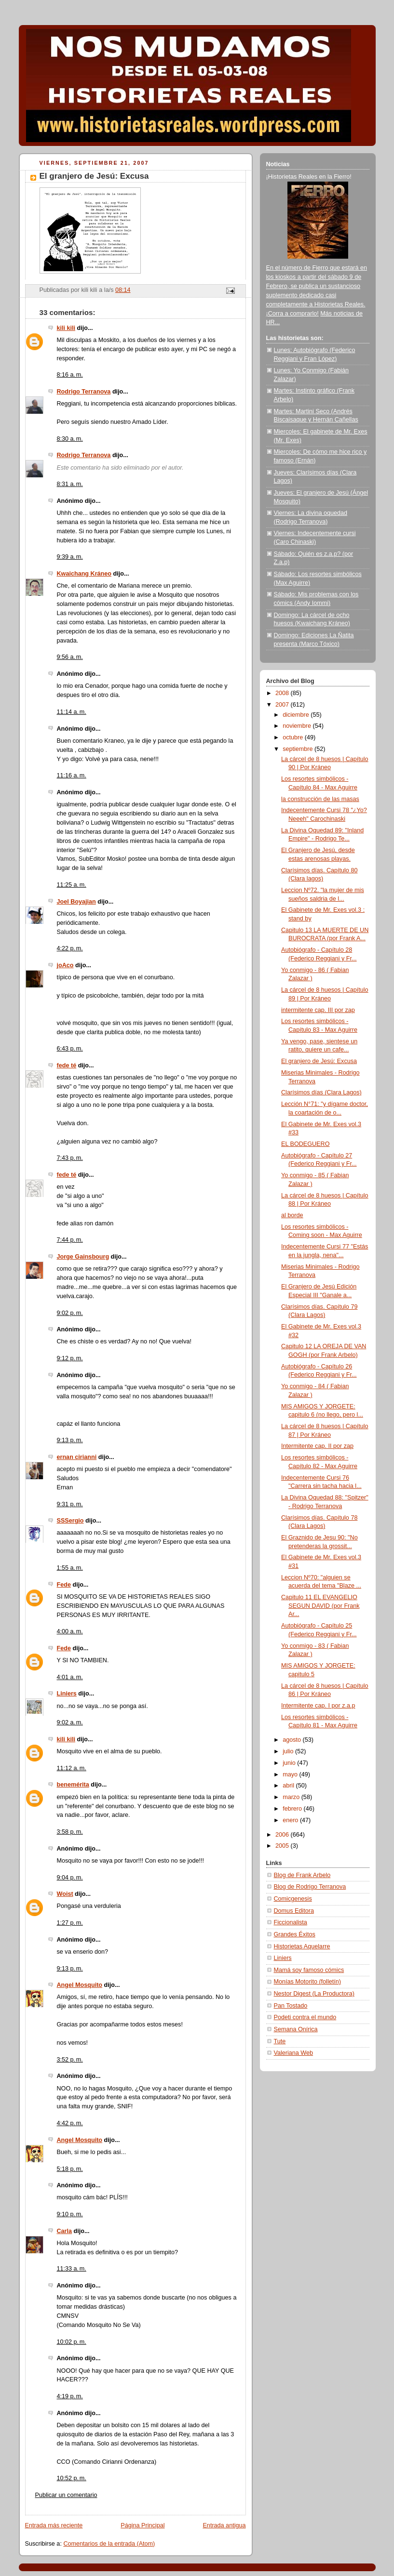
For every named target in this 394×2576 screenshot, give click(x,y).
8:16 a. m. (70, 374)
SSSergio (70, 1520)
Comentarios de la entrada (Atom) (109, 2543)
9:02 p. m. (70, 1313)
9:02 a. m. (70, 1722)
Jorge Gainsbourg (83, 1256)
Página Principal (142, 2525)
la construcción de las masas (320, 799)
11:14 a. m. (71, 712)
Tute (280, 2041)
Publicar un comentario (66, 2495)
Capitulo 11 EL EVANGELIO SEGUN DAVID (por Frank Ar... (320, 1605)
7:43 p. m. (70, 1158)
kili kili (66, 328)
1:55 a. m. (70, 1567)
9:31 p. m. (70, 1504)
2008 (283, 693)
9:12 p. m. (70, 1358)
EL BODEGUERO (305, 1144)
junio (290, 1763)
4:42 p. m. (70, 2123)
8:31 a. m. (70, 484)
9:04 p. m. (70, 1877)
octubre (294, 737)
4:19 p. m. (70, 2396)
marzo (292, 1797)
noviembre (297, 726)
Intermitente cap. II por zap (317, 1446)
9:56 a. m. (70, 657)
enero (291, 1820)
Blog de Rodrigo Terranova (310, 1886)
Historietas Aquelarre (302, 1946)
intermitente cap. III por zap (318, 1010)
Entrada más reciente (54, 2525)
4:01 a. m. (70, 1677)
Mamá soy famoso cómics (309, 1970)
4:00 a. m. (70, 1631)
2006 (283, 1834)
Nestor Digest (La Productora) (314, 1993)
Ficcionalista (290, 1922)
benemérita (73, 1784)
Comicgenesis (293, 1898)
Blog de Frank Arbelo (302, 1875)
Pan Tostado (291, 2005)
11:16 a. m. (71, 775)
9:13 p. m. (70, 1440)
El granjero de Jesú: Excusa (319, 1061)
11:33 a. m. (71, 2268)
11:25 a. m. (71, 884)
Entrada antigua (224, 2525)
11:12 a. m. (71, 1768)
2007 (283, 704)
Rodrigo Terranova (84, 391)
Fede (64, 1584)
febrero (293, 1808)
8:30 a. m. (70, 438)
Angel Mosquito (80, 1985)
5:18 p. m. (70, 2169)
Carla (64, 2231)
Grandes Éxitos (294, 1934)
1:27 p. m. (70, 1922)
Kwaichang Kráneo (84, 573)
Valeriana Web (293, 2053)
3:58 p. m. (70, 1831)
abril (289, 1785)
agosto (292, 1739)
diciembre (297, 714)
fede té (67, 1065)
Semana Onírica (296, 2029)
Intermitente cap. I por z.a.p (318, 1705)
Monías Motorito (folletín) (307, 1981)
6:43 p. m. (70, 1048)
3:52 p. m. (70, 2059)
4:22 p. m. (70, 948)
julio (289, 1751)
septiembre (298, 749)
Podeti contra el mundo (305, 2017)
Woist (65, 1894)
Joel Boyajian (76, 901)
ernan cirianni (77, 1457)
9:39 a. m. (70, 556)
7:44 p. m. (70, 1239)
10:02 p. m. (71, 2342)
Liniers (67, 1693)
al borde (292, 1215)
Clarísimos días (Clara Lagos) (321, 1092)
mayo (291, 1774)
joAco (65, 965)
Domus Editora (294, 1910)
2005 (283, 1845)
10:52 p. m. (71, 2478)
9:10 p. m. (70, 2214)
